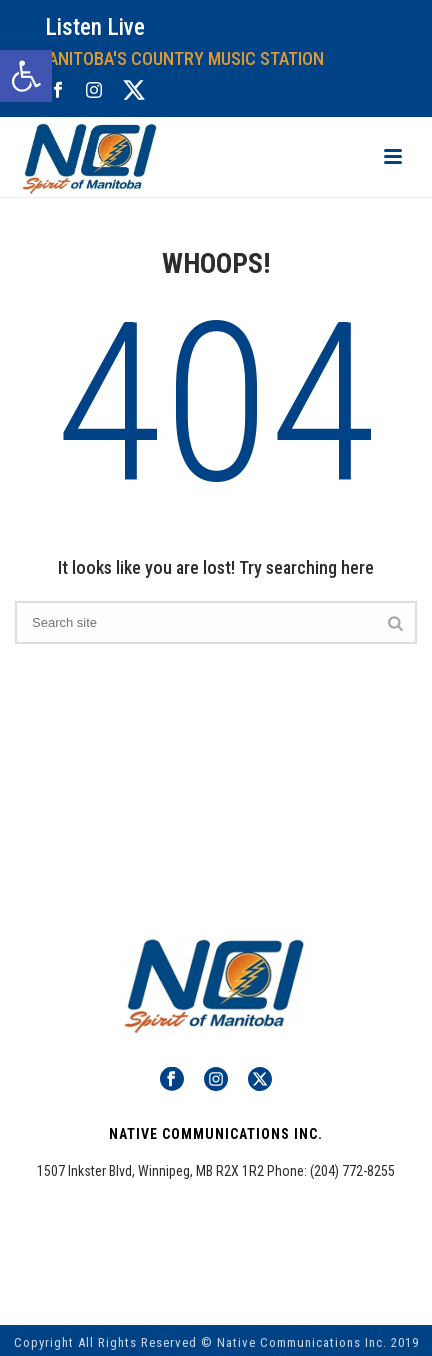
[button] (26, 76)
